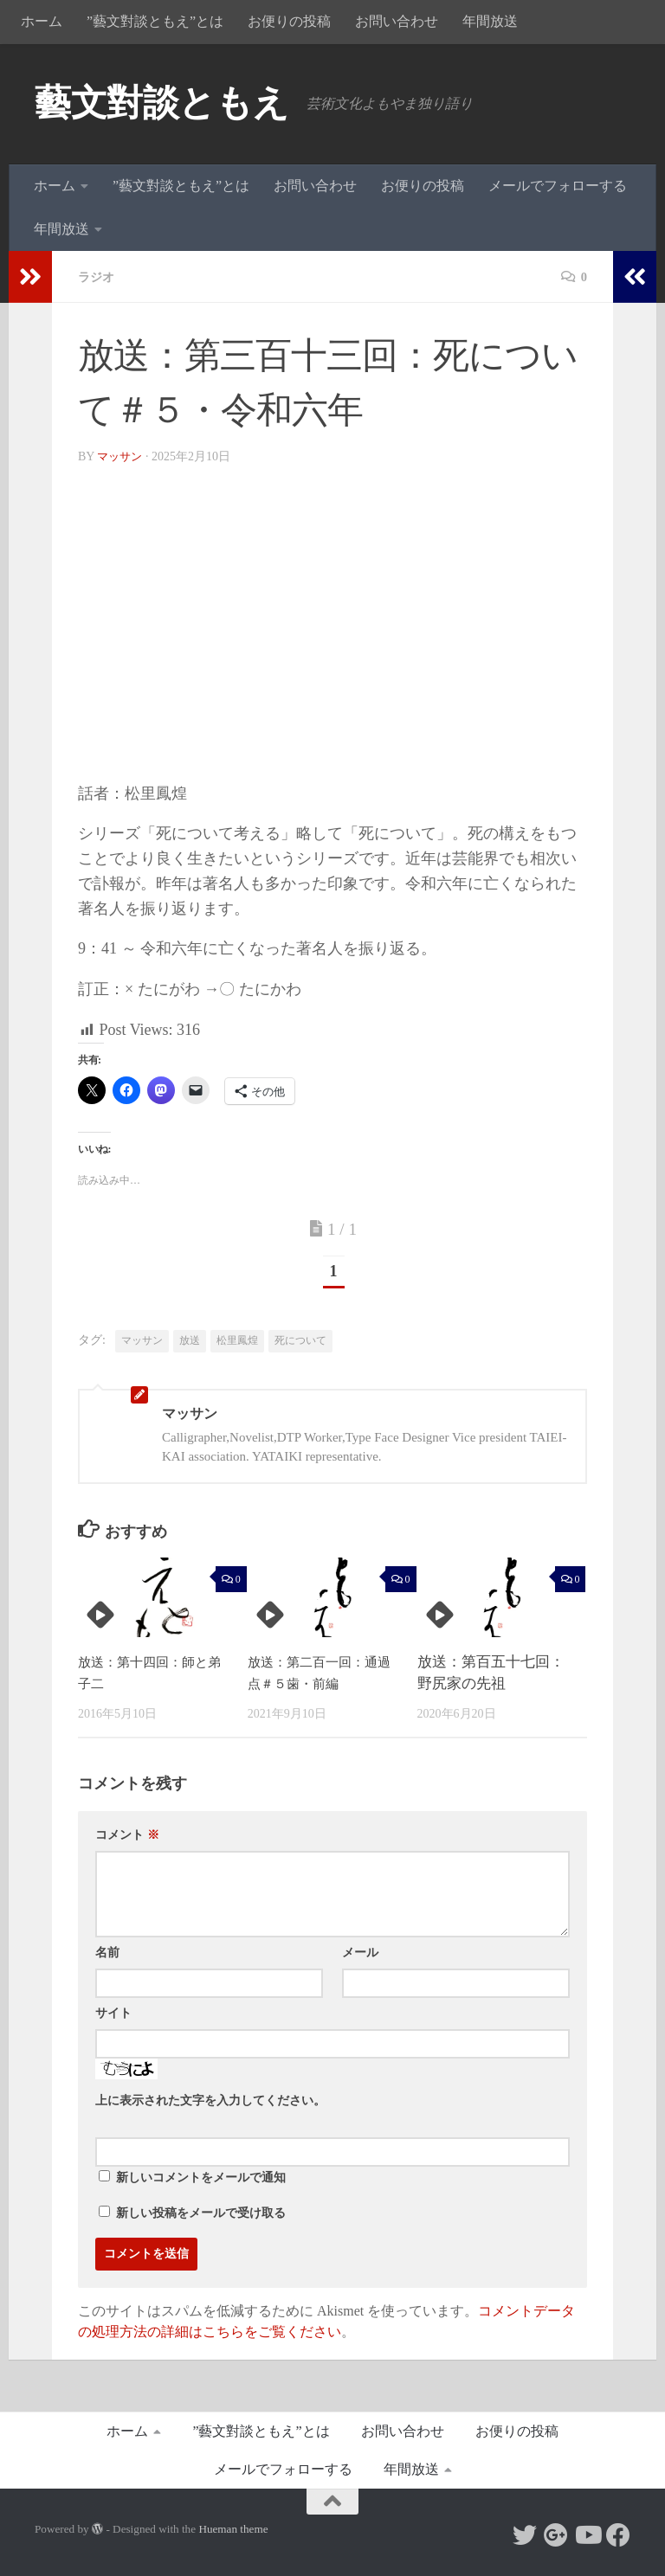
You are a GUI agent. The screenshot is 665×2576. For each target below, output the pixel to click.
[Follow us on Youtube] (587, 2535)
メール (360, 1952)
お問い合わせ (396, 21)
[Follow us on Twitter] (525, 2535)
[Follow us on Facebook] (618, 2535)
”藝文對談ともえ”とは (155, 21)
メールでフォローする (557, 185)
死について (300, 1340)
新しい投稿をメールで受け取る (201, 2213)
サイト (113, 2013)
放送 (189, 1340)
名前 (107, 1952)
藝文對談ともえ (162, 103)
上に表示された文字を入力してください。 (210, 2100)
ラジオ (98, 276)
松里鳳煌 (237, 1340)
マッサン (121, 456)
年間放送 (490, 21)
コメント (127, 1834)
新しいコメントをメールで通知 (201, 2177)
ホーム (41, 21)
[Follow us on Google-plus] (556, 2535)
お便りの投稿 (289, 21)
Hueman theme (233, 2528)
